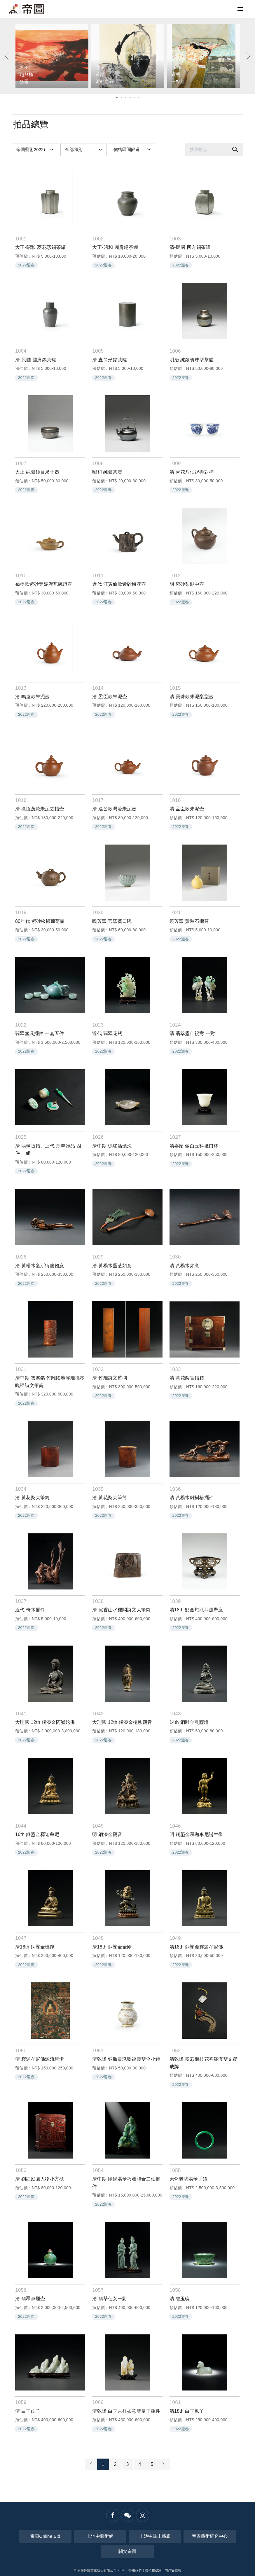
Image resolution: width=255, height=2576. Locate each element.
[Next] (248, 55)
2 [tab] (121, 97)
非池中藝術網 (100, 2536)
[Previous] (7, 55)
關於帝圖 (127, 2551)
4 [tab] (130, 97)
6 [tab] (138, 97)
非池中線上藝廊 (154, 2536)
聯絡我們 (135, 2570)
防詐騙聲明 (173, 2570)
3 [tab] (125, 97)
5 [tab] (134, 97)
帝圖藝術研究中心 (210, 2536)
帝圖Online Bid (45, 2536)
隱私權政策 (153, 2570)
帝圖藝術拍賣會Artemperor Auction (26, 9)
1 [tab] (116, 97)
